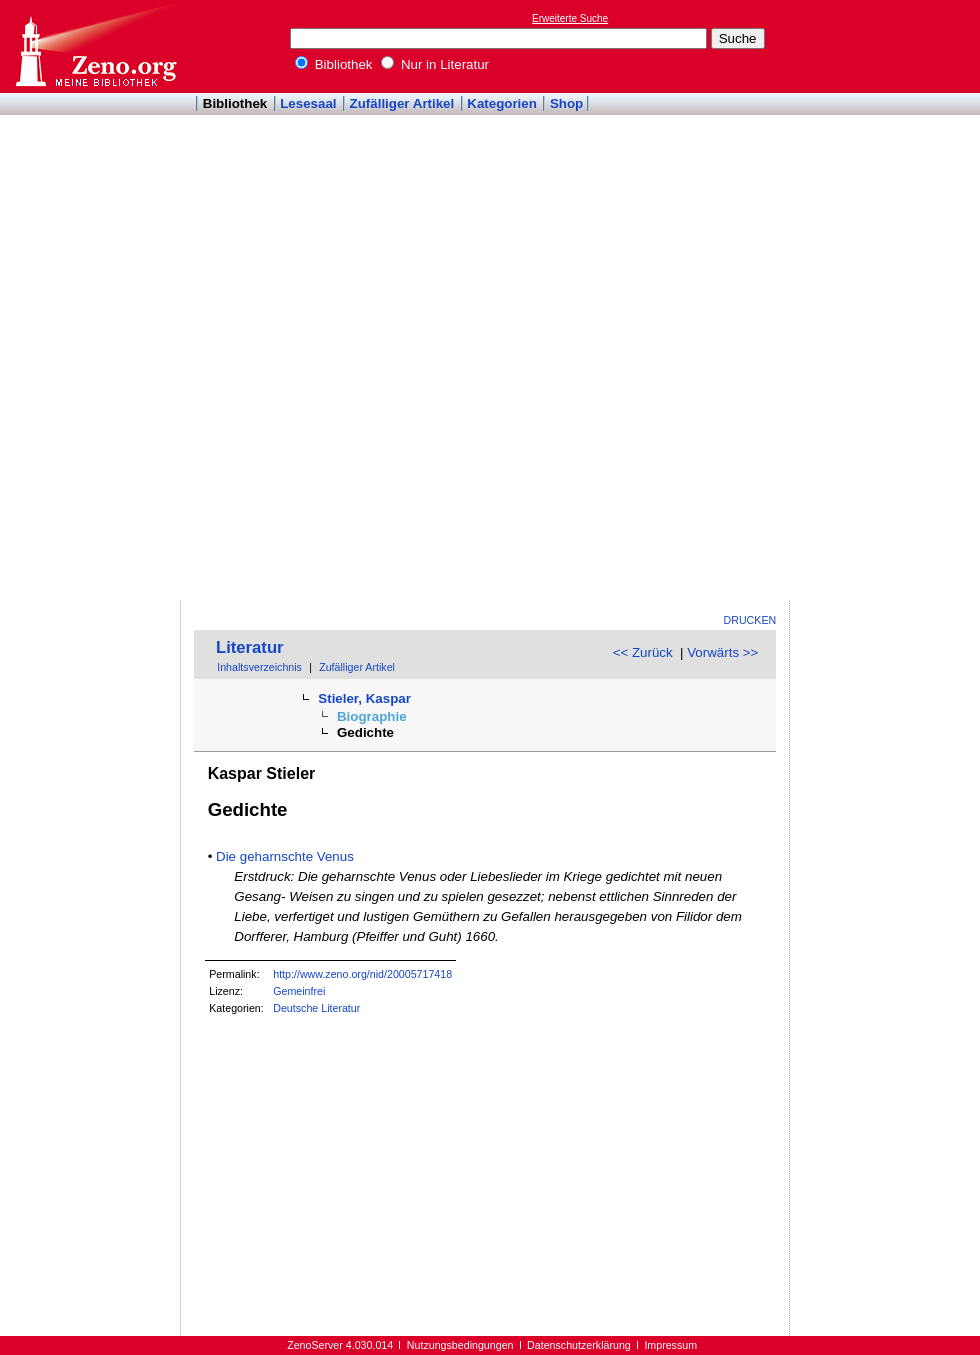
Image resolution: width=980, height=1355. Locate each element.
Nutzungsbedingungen (460, 1345)
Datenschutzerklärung (579, 1345)
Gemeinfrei (299, 991)
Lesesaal (308, 103)
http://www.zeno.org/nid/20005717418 (362, 974)
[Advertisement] (858, 301)
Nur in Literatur (435, 64)
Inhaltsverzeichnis (259, 667)
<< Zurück (643, 652)
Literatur (250, 647)
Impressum (670, 1345)
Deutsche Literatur (316, 1008)
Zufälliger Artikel (402, 103)
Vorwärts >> (722, 652)
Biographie (372, 716)
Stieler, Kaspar (364, 698)
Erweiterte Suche (570, 18)
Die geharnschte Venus (285, 856)
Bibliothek (334, 64)
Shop (566, 103)
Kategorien (502, 103)
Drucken (750, 620)
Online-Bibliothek (95, 46)
